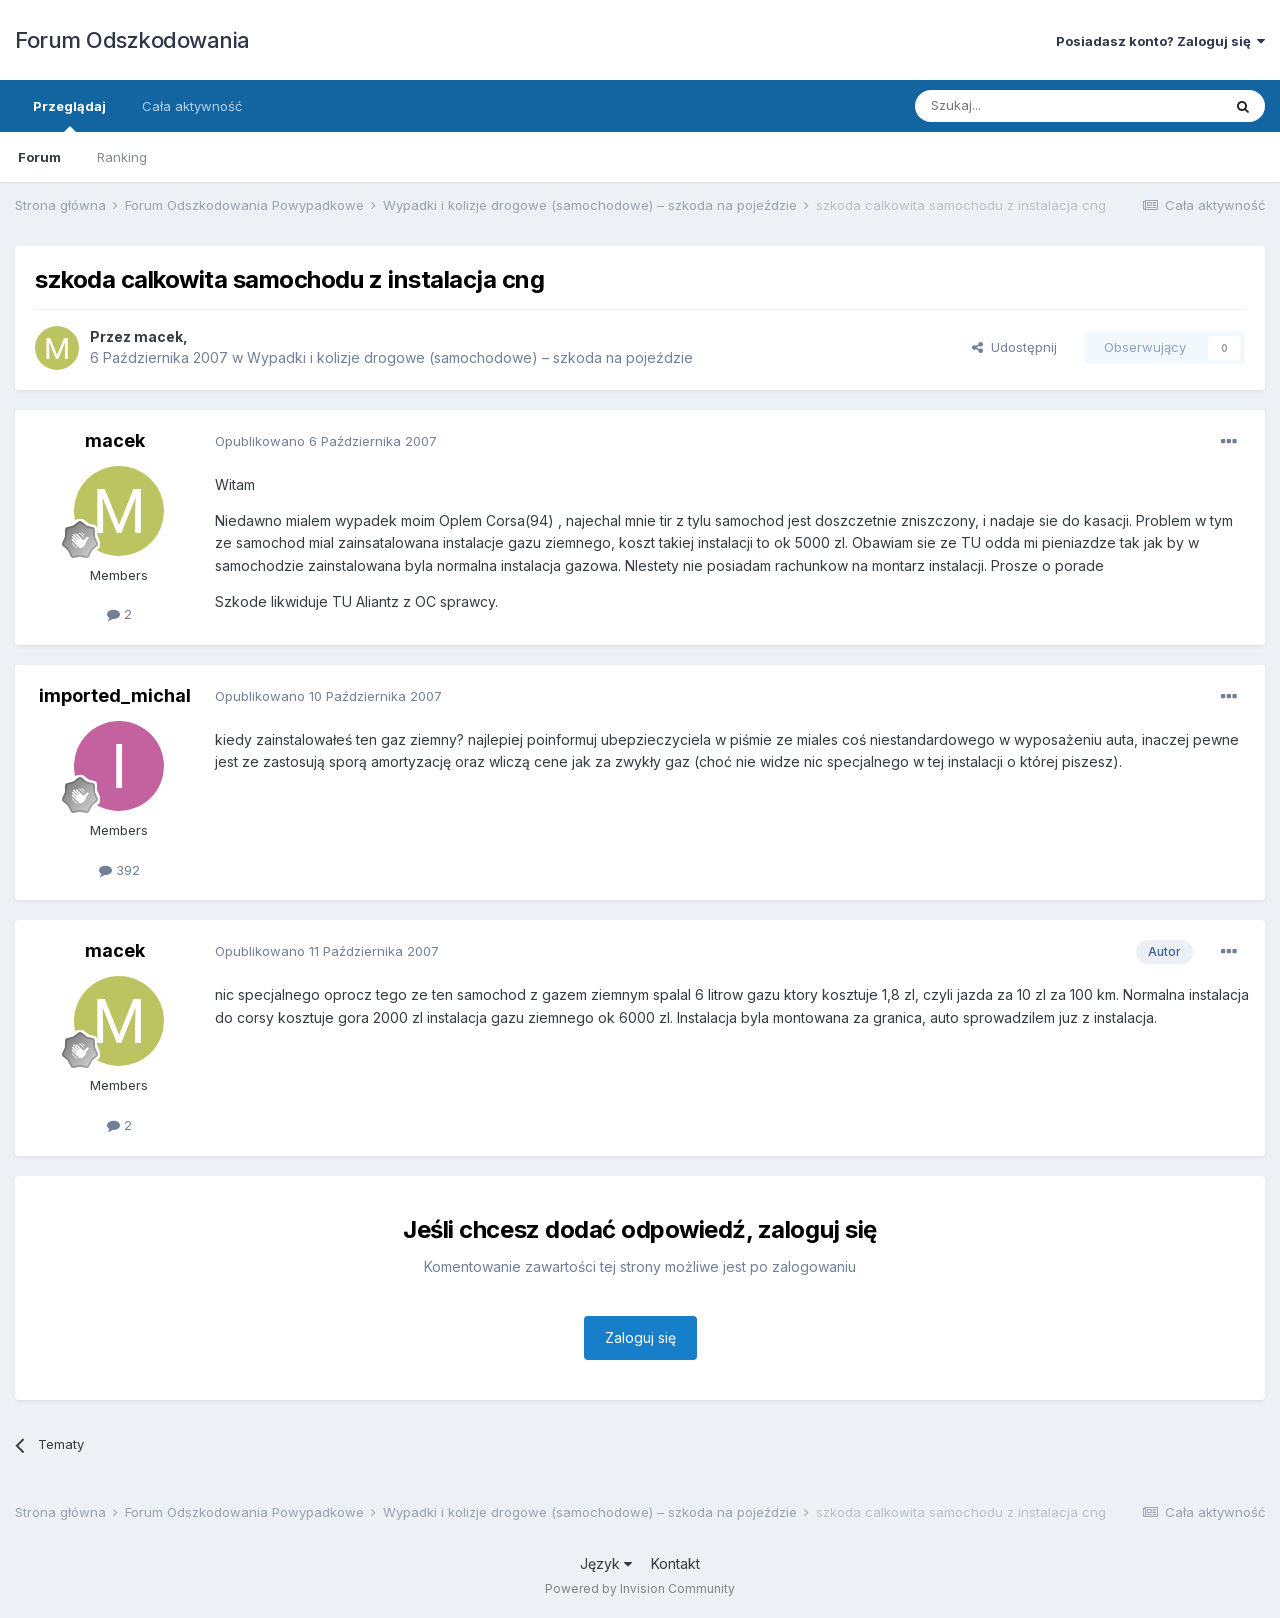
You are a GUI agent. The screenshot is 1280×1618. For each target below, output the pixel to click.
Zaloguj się (640, 1337)
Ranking (122, 157)
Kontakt (675, 1563)
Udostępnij (1014, 347)
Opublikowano (326, 441)
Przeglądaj (69, 115)
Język (606, 1563)
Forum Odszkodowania (132, 40)
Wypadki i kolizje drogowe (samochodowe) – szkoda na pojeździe (470, 357)
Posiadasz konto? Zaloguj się (1160, 41)
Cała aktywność (192, 106)
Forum (39, 157)
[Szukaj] (1018, 106)
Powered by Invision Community (640, 1588)
